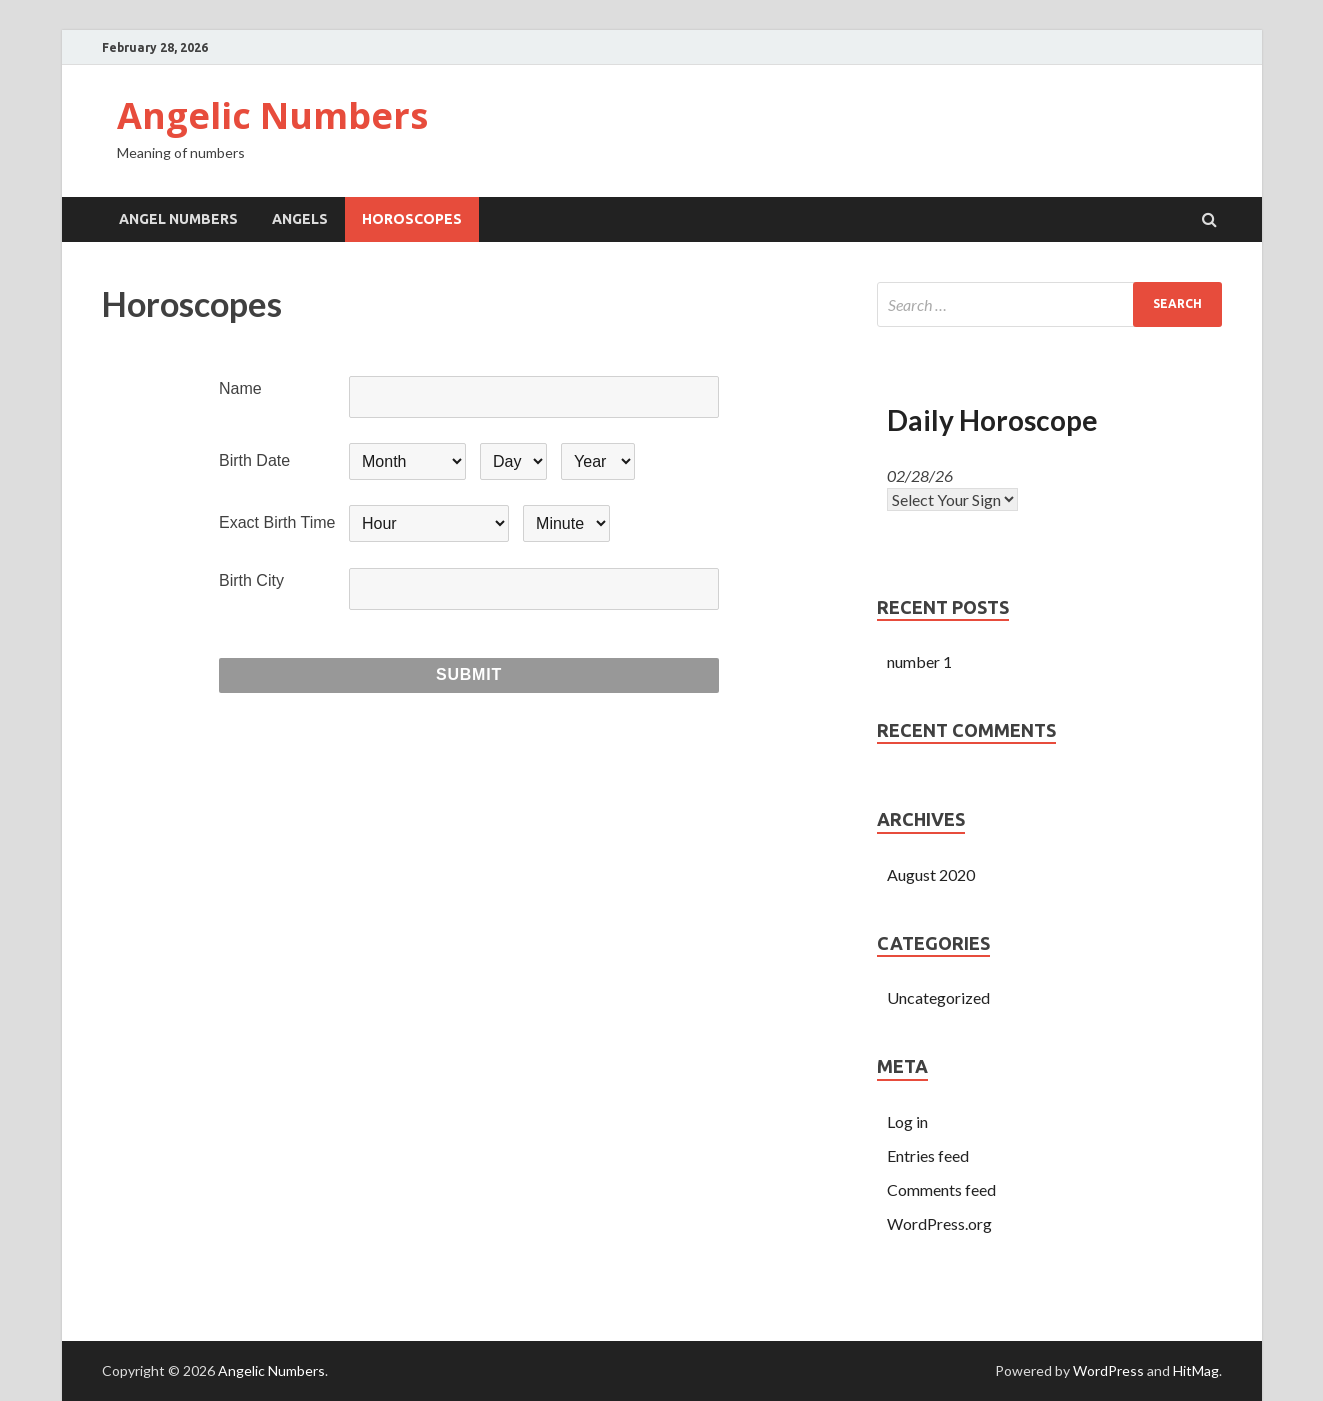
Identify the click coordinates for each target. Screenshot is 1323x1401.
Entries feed (928, 1155)
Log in (907, 1121)
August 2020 (931, 874)
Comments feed (941, 1189)
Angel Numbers (178, 219)
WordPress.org (939, 1223)
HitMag (1196, 1370)
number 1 (919, 661)
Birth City (251, 580)
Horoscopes (412, 219)
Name (240, 388)
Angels (300, 219)
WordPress (1108, 1370)
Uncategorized (938, 997)
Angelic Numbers (272, 115)
